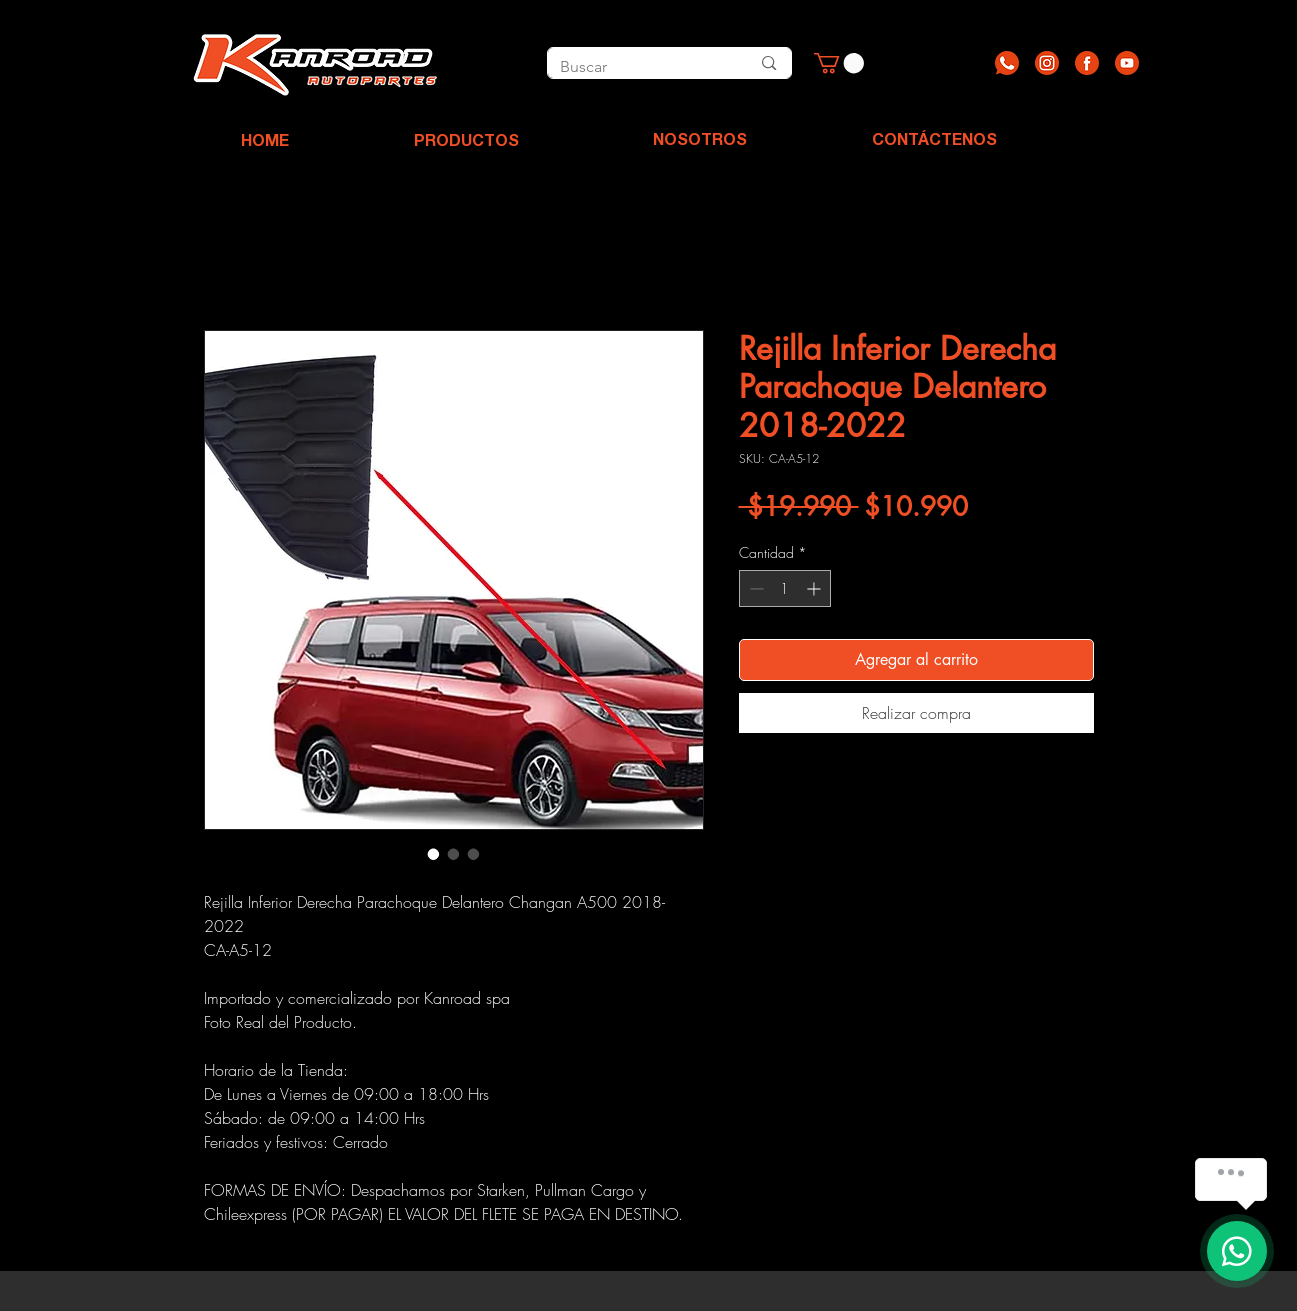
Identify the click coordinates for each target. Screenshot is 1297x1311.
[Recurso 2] (1047, 63)
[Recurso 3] (1087, 63)
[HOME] (265, 143)
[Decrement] (754, 588)
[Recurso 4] (1127, 63)
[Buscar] (633, 67)
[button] (839, 63)
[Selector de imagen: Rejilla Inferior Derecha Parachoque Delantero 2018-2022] (434, 854)
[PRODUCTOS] (467, 143)
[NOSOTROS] (700, 142)
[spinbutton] (785, 588)
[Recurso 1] (1007, 63)
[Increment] (815, 588)
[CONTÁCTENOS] (934, 142)
